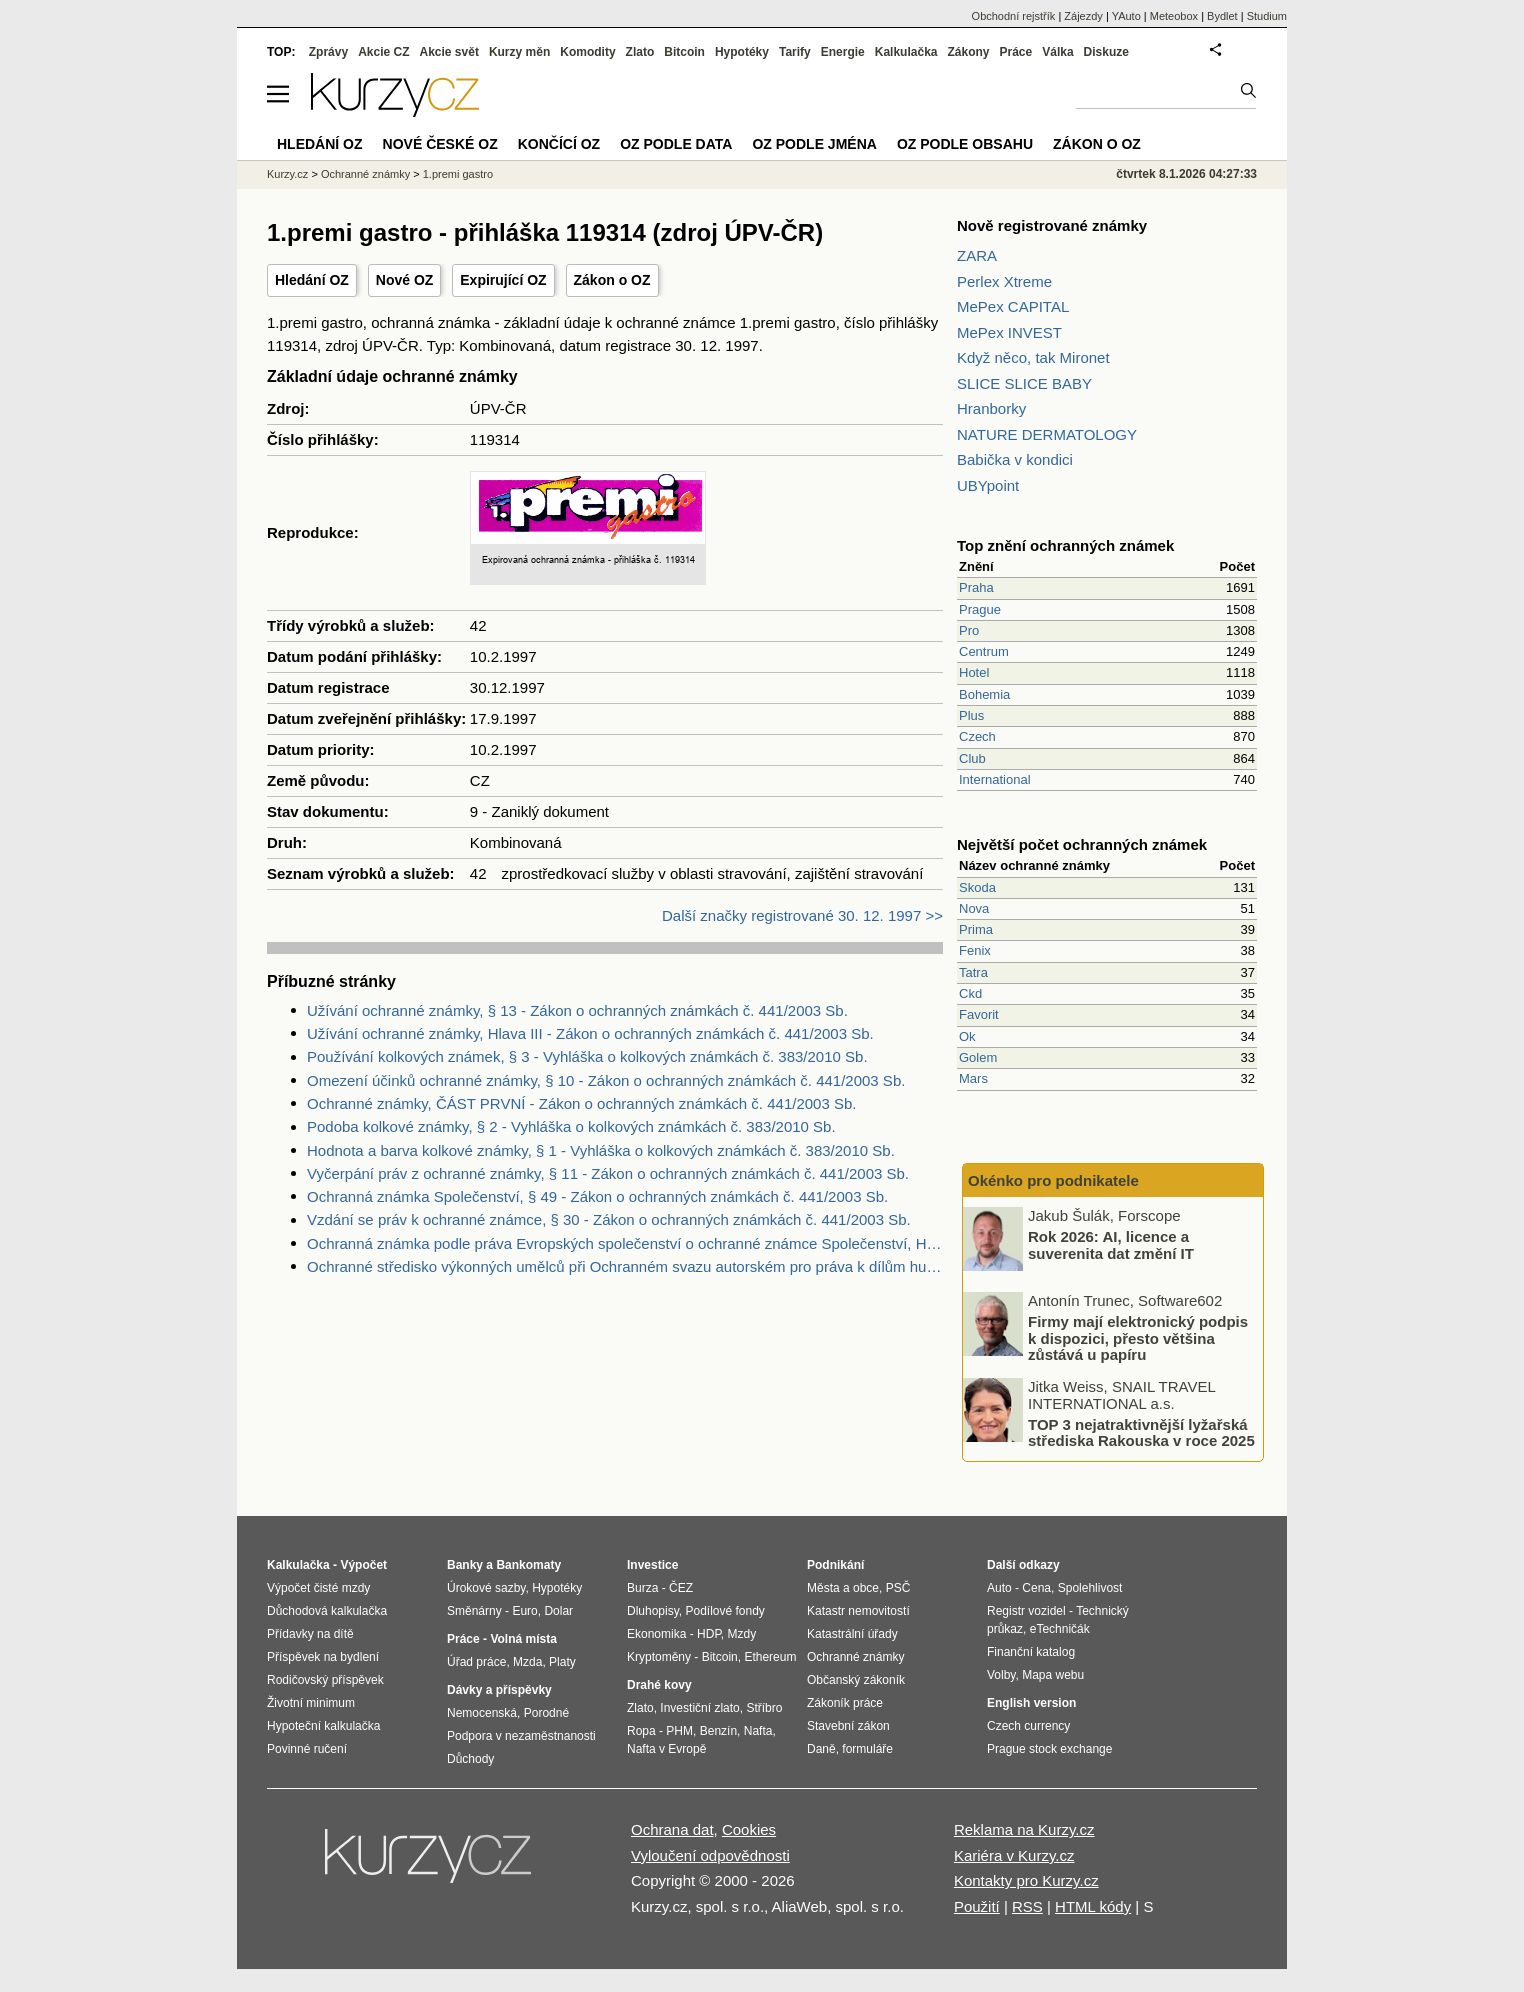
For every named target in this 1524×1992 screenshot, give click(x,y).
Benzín (718, 1731)
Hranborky (991, 408)
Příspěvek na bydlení (323, 1657)
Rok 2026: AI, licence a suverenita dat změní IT (1111, 1245)
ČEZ (681, 1588)
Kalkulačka (906, 52)
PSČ (898, 1588)
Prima (976, 929)
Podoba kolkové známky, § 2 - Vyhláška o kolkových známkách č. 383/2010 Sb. (571, 1126)
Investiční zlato (699, 1708)
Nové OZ (405, 280)
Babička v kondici (1015, 459)
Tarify (795, 52)
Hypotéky (742, 52)
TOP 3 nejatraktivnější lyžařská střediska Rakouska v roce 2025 (1141, 1432)
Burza (642, 1588)
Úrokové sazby (486, 1588)
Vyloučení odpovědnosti (710, 1855)
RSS (1027, 1906)
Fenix (975, 950)
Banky (465, 1565)
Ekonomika (656, 1634)
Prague (980, 609)
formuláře (867, 1749)
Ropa (641, 1731)
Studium (1267, 16)
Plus (971, 715)
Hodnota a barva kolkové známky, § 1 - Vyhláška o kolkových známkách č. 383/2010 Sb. (601, 1150)
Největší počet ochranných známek (1082, 844)
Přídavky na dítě (310, 1634)
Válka (1057, 52)
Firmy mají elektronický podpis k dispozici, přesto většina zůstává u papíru (1138, 1338)
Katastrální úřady (852, 1634)
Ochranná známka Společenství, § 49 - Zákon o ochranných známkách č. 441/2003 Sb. (597, 1196)
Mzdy (742, 1634)
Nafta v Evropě (666, 1749)
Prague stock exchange (1049, 1749)
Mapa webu (1053, 1675)
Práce (1016, 52)
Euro (524, 1611)
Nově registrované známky (1052, 225)
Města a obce (843, 1588)
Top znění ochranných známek (1065, 545)
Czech (977, 736)
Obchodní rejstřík (1014, 16)
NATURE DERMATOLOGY (1047, 434)
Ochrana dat (672, 1829)
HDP (709, 1634)
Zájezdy (1083, 16)
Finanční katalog (1031, 1652)
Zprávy (328, 52)
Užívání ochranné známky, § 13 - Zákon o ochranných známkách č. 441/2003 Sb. (577, 1010)
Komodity (587, 52)
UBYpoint (988, 485)
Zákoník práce (845, 1703)
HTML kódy (1093, 1906)
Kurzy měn (519, 52)
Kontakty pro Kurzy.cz (1026, 1880)
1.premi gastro (458, 174)
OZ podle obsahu (965, 144)
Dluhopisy (653, 1611)
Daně (821, 1749)
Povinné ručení (307, 1749)
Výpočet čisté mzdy (318, 1588)
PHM (679, 1731)
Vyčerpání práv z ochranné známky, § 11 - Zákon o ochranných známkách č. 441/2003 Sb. (608, 1173)
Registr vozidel (1026, 1611)
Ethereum (770, 1657)
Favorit (979, 1014)
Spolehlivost (1090, 1588)
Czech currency (1028, 1726)
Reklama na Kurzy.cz (1024, 1829)
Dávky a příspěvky (499, 1690)
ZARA (977, 255)
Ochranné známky (365, 174)
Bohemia (984, 694)
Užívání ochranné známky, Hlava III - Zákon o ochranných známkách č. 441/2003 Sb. (590, 1033)
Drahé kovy (659, 1685)
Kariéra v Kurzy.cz (1014, 1855)
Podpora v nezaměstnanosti (521, 1736)
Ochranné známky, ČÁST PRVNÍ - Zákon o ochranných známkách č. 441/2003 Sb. (581, 1103)
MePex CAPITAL (1013, 306)
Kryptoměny (659, 1657)
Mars (973, 1078)
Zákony (968, 52)
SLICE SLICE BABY (1024, 383)
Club (972, 758)
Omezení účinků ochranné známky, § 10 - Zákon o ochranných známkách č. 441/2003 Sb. (606, 1080)
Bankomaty (528, 1565)
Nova (974, 908)
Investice (652, 1565)
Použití (977, 1906)
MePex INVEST (1009, 332)
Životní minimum (311, 1703)
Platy (562, 1662)
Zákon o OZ (612, 280)
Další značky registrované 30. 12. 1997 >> (802, 915)
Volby (1001, 1675)
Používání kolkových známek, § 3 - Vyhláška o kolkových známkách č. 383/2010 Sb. (587, 1056)
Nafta (758, 1731)
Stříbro (764, 1708)
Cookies (749, 1829)
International (995, 779)
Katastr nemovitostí (858, 1611)
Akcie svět (449, 52)
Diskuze (1106, 52)
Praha (976, 587)
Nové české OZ (440, 144)
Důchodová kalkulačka (327, 1611)
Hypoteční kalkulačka (323, 1726)
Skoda (977, 887)
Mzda (527, 1662)
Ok (967, 1036)
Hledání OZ (312, 280)
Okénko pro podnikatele (1053, 1180)
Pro (969, 630)
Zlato (640, 52)
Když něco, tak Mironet (1033, 357)
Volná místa (523, 1639)
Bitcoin (684, 52)
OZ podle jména (814, 144)
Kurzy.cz (287, 174)
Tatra (973, 972)
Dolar (558, 1611)
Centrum (984, 651)
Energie (843, 52)
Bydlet (1222, 16)
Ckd (970, 993)
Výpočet (363, 1565)
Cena (1036, 1588)
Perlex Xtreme (1004, 281)
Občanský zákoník (856, 1680)
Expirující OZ (503, 280)
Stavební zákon (848, 1726)
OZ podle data (676, 144)
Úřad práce (476, 1662)
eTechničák (1060, 1629)
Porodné (546, 1713)
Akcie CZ (383, 52)
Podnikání (835, 1565)
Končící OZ (559, 144)
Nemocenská (482, 1713)
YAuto (1126, 16)
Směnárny (474, 1611)
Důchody (470, 1759)
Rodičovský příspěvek (325, 1680)
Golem (978, 1057)
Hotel (974, 672)
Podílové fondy (724, 1611)
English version (1031, 1703)
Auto (999, 1588)
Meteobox (1174, 16)
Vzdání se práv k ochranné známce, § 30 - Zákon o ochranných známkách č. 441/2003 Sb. (609, 1219)
